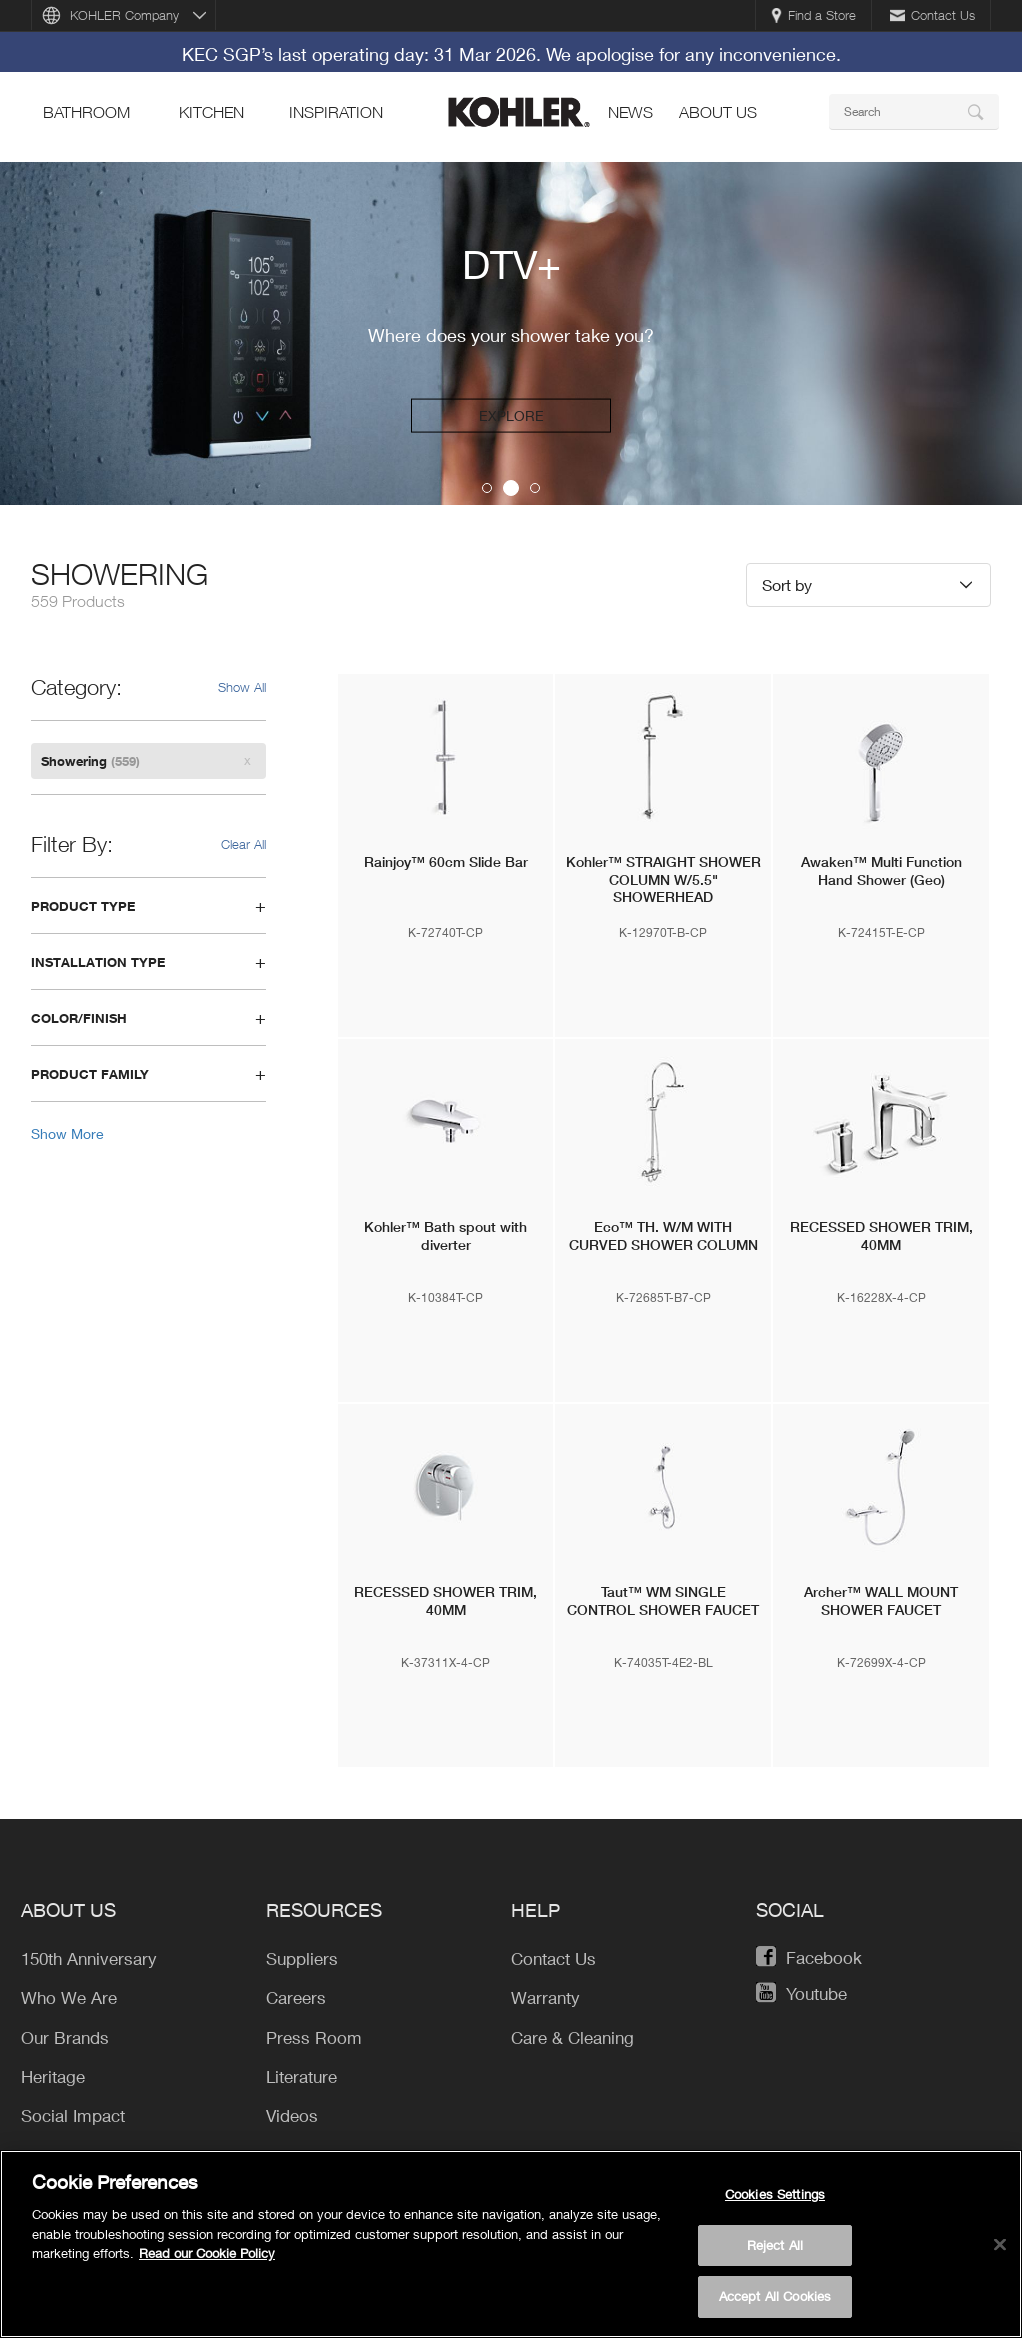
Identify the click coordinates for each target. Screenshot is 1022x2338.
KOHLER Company (124, 15)
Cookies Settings (775, 2194)
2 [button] (511, 488)
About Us (718, 112)
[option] (511, 333)
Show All (242, 687)
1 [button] (487, 488)
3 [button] (535, 488)
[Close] (1000, 2245)
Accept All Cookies (775, 2296)
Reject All (775, 2245)
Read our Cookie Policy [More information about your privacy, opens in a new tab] (207, 2253)
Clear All (243, 844)
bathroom (86, 112)
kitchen (211, 112)
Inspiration (336, 112)
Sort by (787, 584)
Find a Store (813, 15)
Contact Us (932, 15)
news (630, 112)
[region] (511, 2244)
